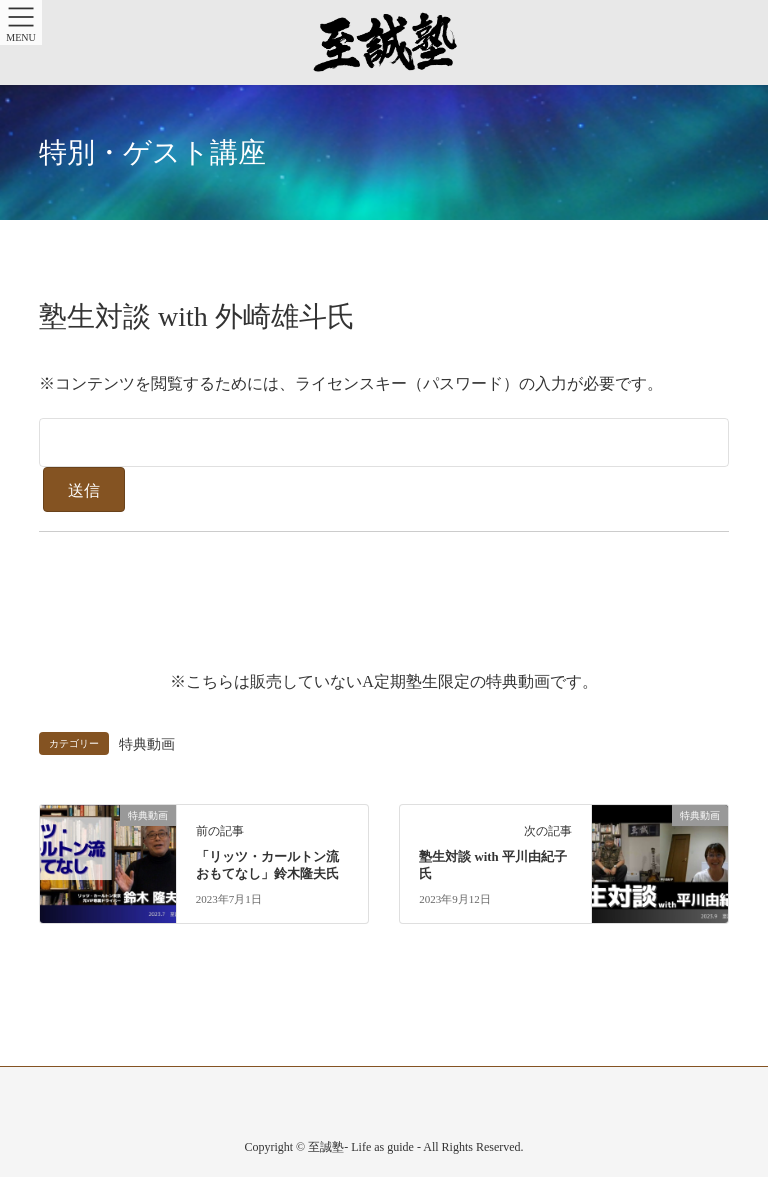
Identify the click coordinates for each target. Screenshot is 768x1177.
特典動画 (147, 744)
